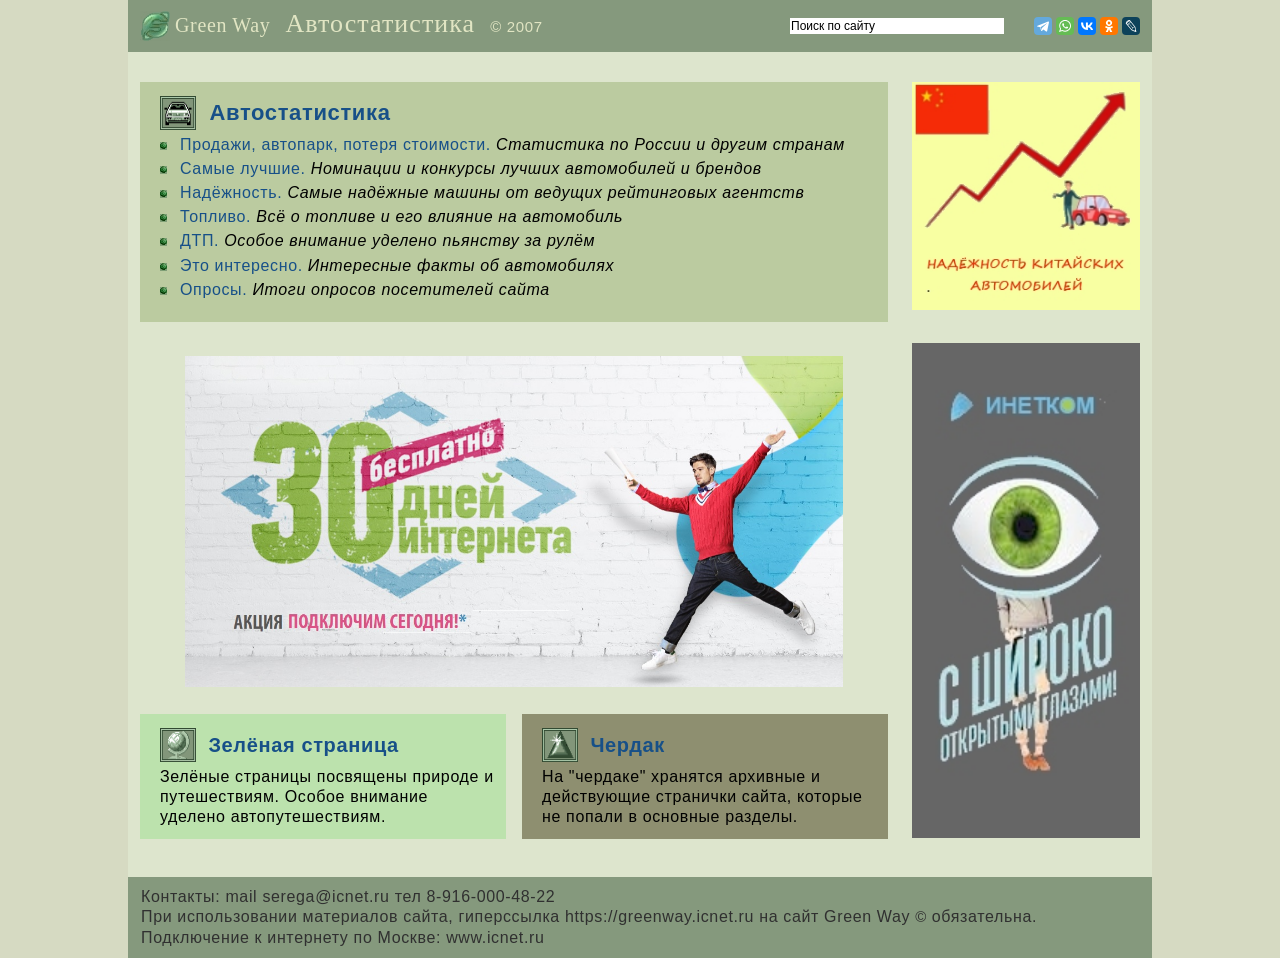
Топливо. (215, 216)
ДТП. (199, 240)
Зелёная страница (279, 745)
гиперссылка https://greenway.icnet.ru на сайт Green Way (695, 916)
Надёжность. (231, 192)
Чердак (603, 745)
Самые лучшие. (243, 168)
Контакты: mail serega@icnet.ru (268, 896)
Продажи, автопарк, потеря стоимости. (335, 144)
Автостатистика (380, 23)
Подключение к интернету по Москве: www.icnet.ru (343, 937)
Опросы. (213, 289)
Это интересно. (241, 265)
